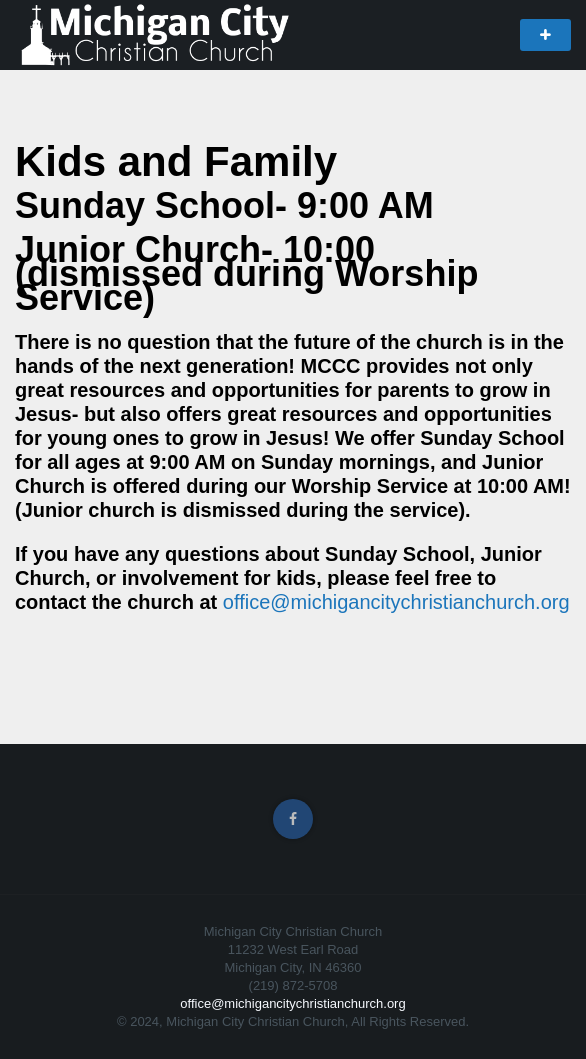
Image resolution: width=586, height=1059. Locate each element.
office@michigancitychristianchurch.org (396, 602)
